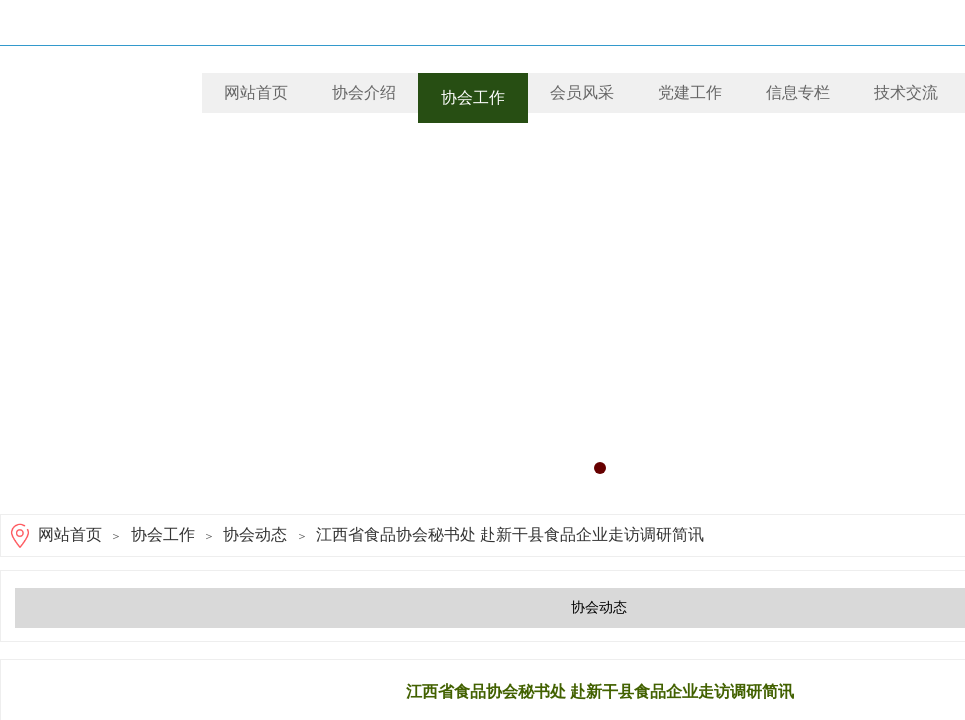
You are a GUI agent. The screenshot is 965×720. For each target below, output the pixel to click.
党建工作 (690, 92)
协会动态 (255, 534)
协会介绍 (364, 92)
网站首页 (256, 92)
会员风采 (582, 92)
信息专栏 (798, 92)
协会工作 (473, 97)
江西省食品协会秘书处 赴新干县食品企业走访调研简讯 (510, 534)
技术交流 (906, 92)
